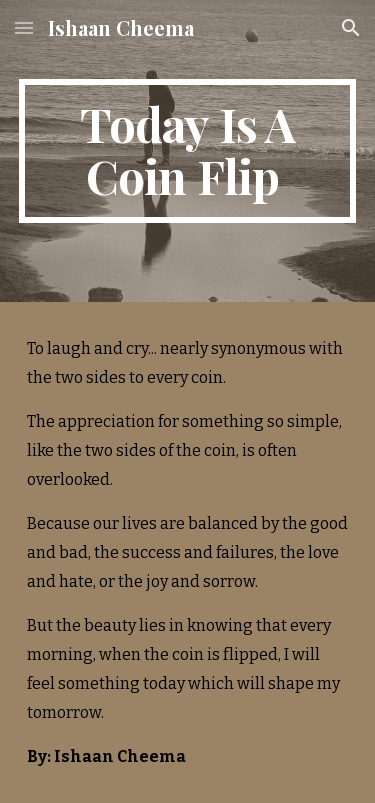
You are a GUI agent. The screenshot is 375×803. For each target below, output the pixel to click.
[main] (188, 151)
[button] (24, 27)
